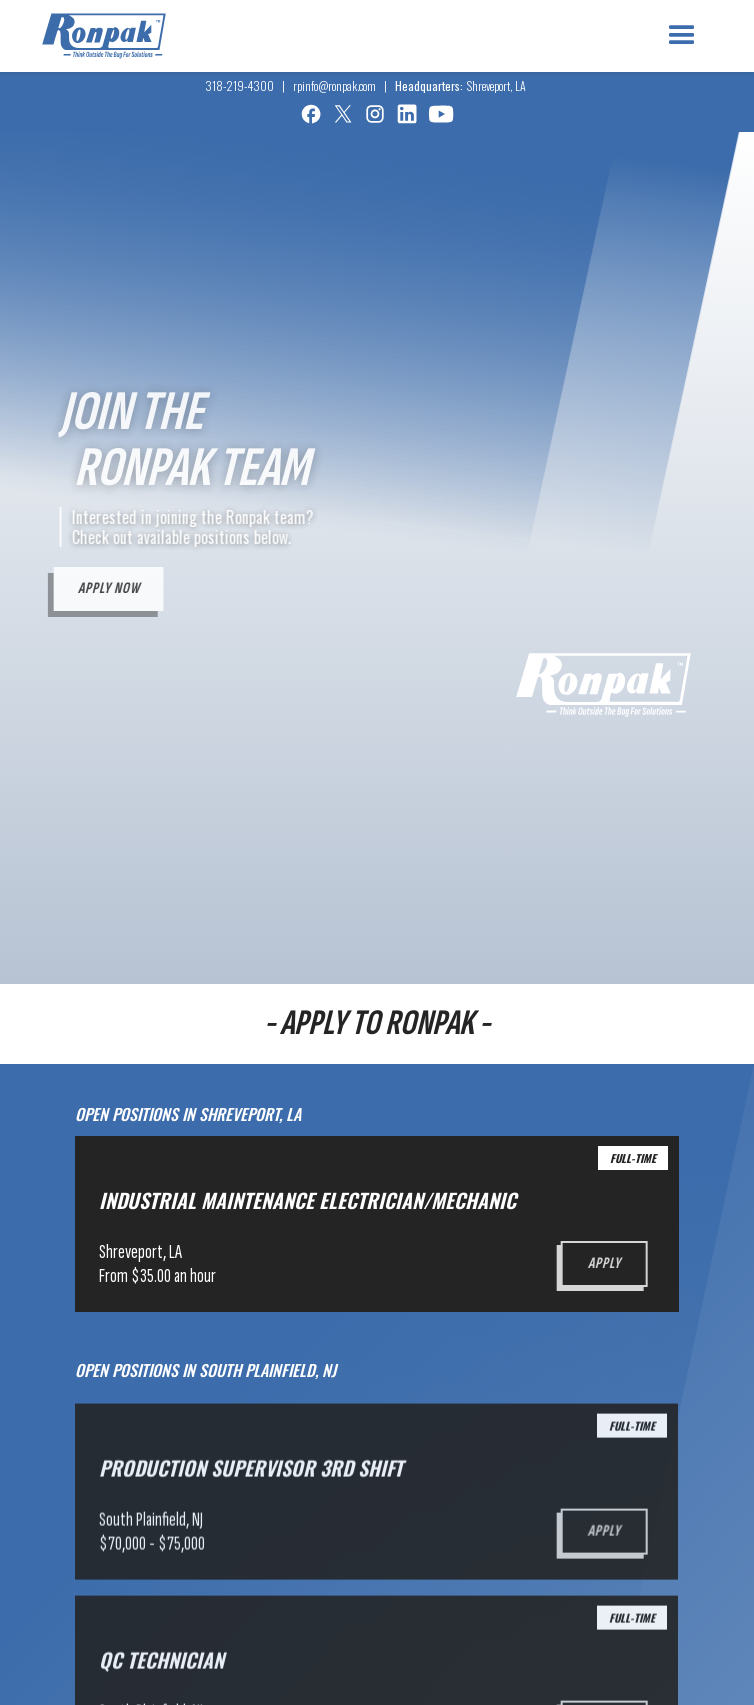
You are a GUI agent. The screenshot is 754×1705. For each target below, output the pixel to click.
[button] (682, 36)
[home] (104, 36)
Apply (601, 1263)
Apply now (106, 588)
